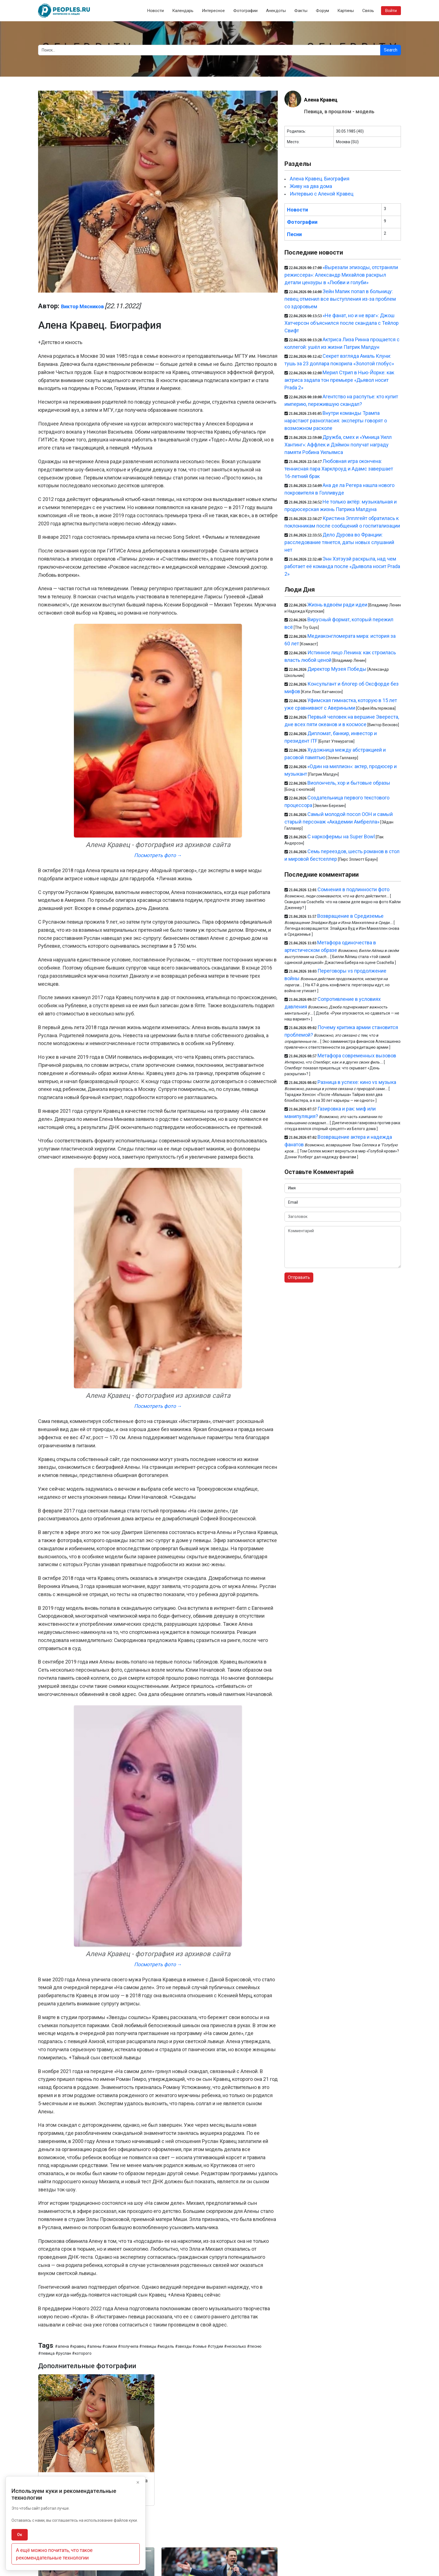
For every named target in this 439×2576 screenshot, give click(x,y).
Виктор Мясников (82, 306)
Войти (391, 10)
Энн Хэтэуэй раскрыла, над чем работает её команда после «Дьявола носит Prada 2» (342, 566)
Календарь (182, 10)
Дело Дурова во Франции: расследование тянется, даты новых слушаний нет (339, 542)
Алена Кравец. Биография (319, 179)
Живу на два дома (311, 186)
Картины (345, 10)
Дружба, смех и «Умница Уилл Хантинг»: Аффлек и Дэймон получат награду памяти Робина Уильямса (338, 444)
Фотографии (245, 10)
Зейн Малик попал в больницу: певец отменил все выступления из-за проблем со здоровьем (340, 298)
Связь (368, 10)
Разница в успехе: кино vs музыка (356, 1082)
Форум (322, 10)
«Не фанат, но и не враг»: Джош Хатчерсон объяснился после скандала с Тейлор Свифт (341, 322)
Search (390, 50)
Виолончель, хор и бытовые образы (348, 783)
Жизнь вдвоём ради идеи (337, 605)
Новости (155, 10)
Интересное (213, 10)
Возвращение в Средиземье (350, 916)
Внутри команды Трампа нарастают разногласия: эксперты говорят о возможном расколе (335, 420)
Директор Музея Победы (336, 669)
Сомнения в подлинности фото (353, 889)
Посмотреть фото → (158, 855)
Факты (300, 10)
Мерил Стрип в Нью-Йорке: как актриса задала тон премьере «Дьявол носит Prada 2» (339, 380)
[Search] (209, 50)
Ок (19, 2534)
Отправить (299, 1277)
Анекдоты (276, 10)
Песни (294, 234)
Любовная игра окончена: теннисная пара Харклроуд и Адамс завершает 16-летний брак (338, 468)
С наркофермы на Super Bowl (341, 836)
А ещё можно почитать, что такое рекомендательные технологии (54, 2554)
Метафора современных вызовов (356, 1055)
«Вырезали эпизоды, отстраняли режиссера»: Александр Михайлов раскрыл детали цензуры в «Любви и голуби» (341, 274)
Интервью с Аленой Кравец (321, 194)
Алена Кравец (320, 100)
